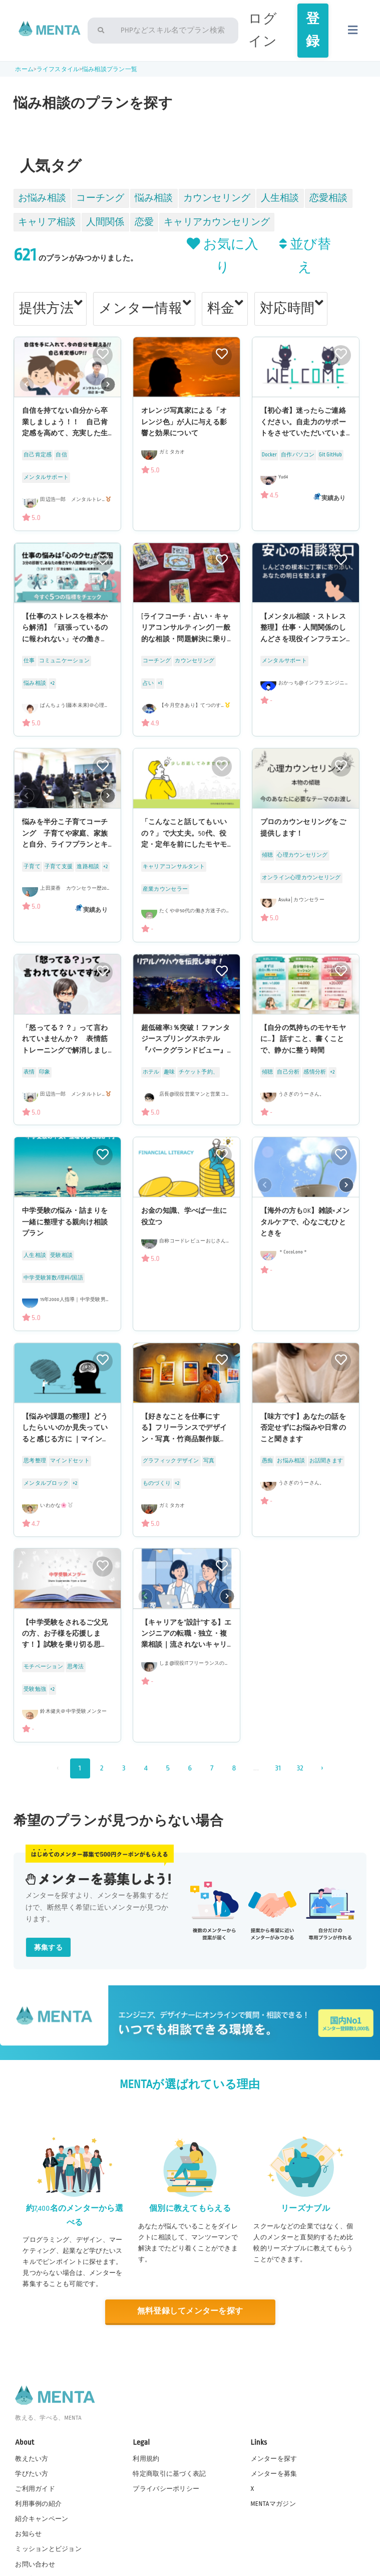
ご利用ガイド (35, 2488)
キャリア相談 (47, 222)
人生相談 (280, 198)
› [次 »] (322, 1768)
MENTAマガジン (273, 2503)
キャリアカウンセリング (217, 222)
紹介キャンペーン (41, 2518)
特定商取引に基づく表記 (169, 2473)
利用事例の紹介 (38, 2503)
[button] (108, 384)
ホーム (24, 69)
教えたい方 (31, 2458)
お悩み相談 (42, 198)
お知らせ (28, 2533)
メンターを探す (274, 2458)
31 (278, 1768)
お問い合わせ (35, 2564)
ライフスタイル (58, 69)
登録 (312, 30)
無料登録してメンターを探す (190, 2311)
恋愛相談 (328, 198)
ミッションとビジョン (48, 2548)
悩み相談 (154, 198)
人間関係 (105, 222)
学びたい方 (31, 2473)
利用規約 (146, 2458)
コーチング (100, 198)
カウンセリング (217, 198)
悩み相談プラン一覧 (109, 69)
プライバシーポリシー (166, 2488)
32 (300, 1768)
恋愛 (144, 222)
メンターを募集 (274, 2473)
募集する (48, 1947)
